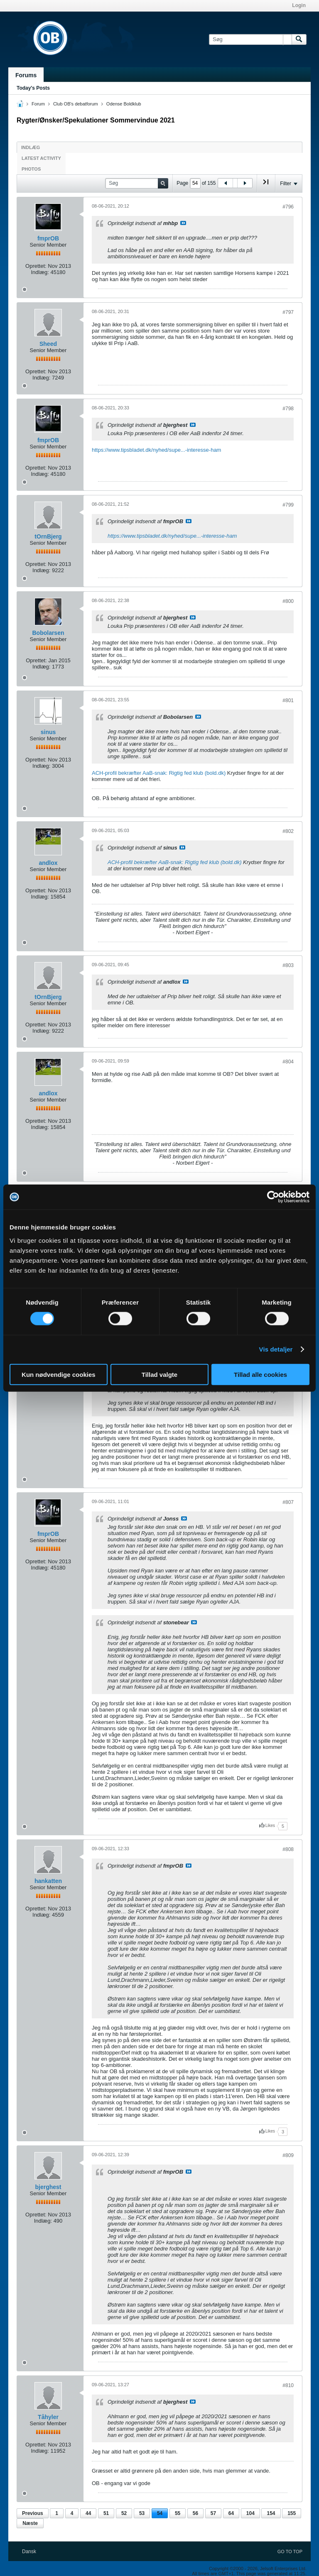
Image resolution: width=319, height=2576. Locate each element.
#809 (288, 2155)
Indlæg (30, 147)
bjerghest (48, 2187)
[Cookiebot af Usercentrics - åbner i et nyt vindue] (273, 1197)
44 (88, 2513)
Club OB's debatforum (75, 103)
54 (159, 2513)
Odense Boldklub (123, 103)
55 (177, 2513)
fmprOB (48, 238)
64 (231, 2513)
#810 (288, 2385)
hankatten (48, 1881)
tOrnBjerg (47, 536)
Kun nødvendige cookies (59, 1374)
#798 (288, 408)
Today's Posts (33, 88)
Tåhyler (48, 2417)
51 (106, 2513)
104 (250, 2513)
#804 (288, 1062)
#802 (288, 831)
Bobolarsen (48, 632)
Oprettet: (36, 266)
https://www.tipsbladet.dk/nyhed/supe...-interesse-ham (156, 450)
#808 (288, 1849)
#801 (288, 700)
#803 (288, 965)
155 (291, 2513)
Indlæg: (40, 272)
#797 (288, 312)
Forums (26, 75)
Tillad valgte (159, 1374)
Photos (31, 169)
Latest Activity (41, 158)
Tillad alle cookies (260, 1374)
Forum (38, 103)
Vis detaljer (276, 1349)
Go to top (289, 2551)
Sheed (48, 343)
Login (299, 5)
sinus (48, 732)
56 (195, 2513)
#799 (288, 505)
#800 (288, 601)
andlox (48, 862)
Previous (32, 2513)
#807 (288, 1502)
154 (271, 2513)
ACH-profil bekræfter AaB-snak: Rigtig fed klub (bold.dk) (159, 773)
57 (213, 2513)
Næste (30, 2523)
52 (124, 2513)
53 (142, 2513)
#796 (288, 207)
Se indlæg (183, 223)
